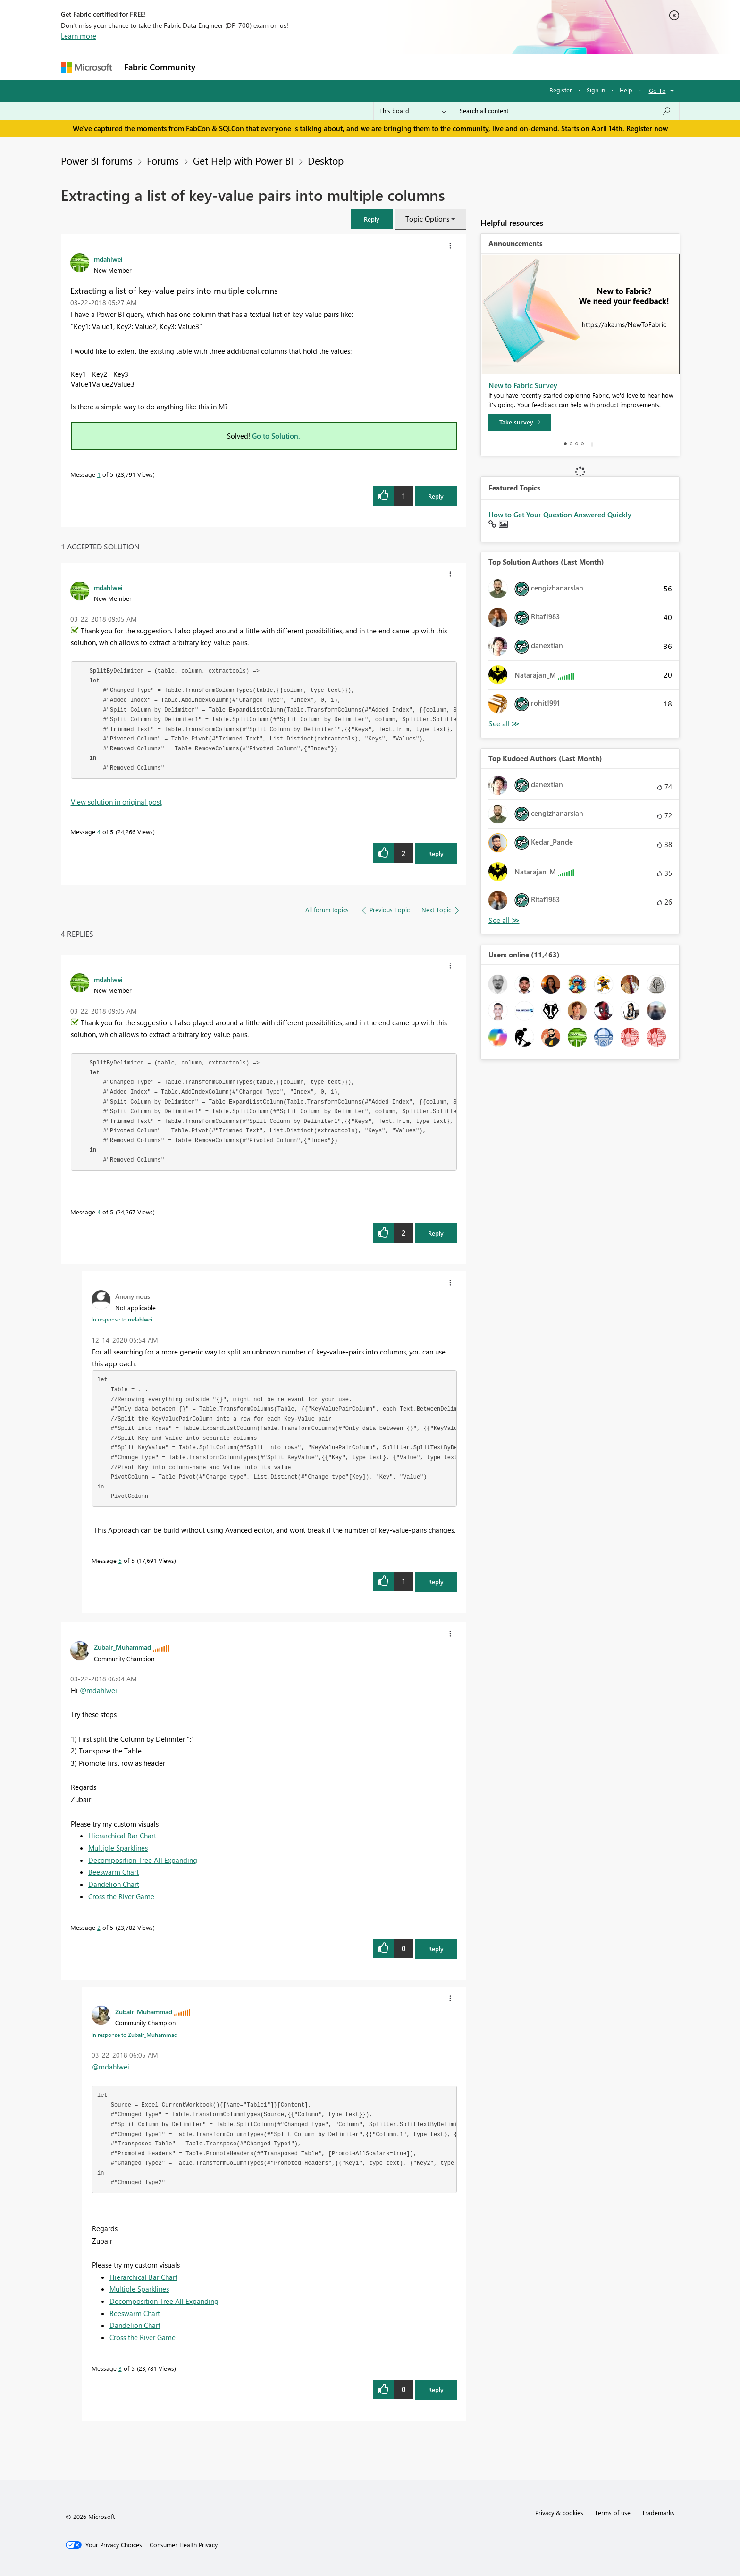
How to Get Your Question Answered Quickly (559, 514)
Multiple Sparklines (118, 1848)
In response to (122, 1319)
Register (560, 90)
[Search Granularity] (413, 111)
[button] (372, 219)
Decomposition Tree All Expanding (142, 1860)
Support (457, 67)
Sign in (596, 90)
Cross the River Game (121, 1896)
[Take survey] (519, 422)
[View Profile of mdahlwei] (108, 259)
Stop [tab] (592, 444)
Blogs (381, 67)
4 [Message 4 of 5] (99, 832)
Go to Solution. (276, 435)
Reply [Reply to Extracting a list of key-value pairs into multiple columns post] (436, 496)
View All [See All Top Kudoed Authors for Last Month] (504, 920)
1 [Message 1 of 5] (99, 474)
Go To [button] (657, 90)
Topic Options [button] (427, 219)
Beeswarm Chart (113, 1872)
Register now (647, 128)
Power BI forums (97, 160)
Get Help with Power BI (243, 160)
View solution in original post (116, 801)
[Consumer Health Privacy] (184, 2544)
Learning (417, 67)
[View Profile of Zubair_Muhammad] (122, 1647)
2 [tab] (571, 444)
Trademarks (658, 2513)
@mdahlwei (98, 1690)
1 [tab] (565, 444)
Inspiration (258, 67)
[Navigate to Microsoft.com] (86, 67)
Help (626, 90)
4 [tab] (582, 444)
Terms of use (613, 2513)
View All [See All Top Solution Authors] (504, 723)
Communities (339, 67)
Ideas (297, 67)
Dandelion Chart (113, 1884)
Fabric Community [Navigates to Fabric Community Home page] (159, 67)
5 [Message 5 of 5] (120, 1560)
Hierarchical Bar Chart (122, 1835)
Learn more (78, 36)
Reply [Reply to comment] (436, 853)
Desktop (326, 160)
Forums (217, 67)
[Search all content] (566, 111)
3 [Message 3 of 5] (120, 2368)
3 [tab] (577, 444)
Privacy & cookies (559, 2513)
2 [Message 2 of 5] (99, 1927)
